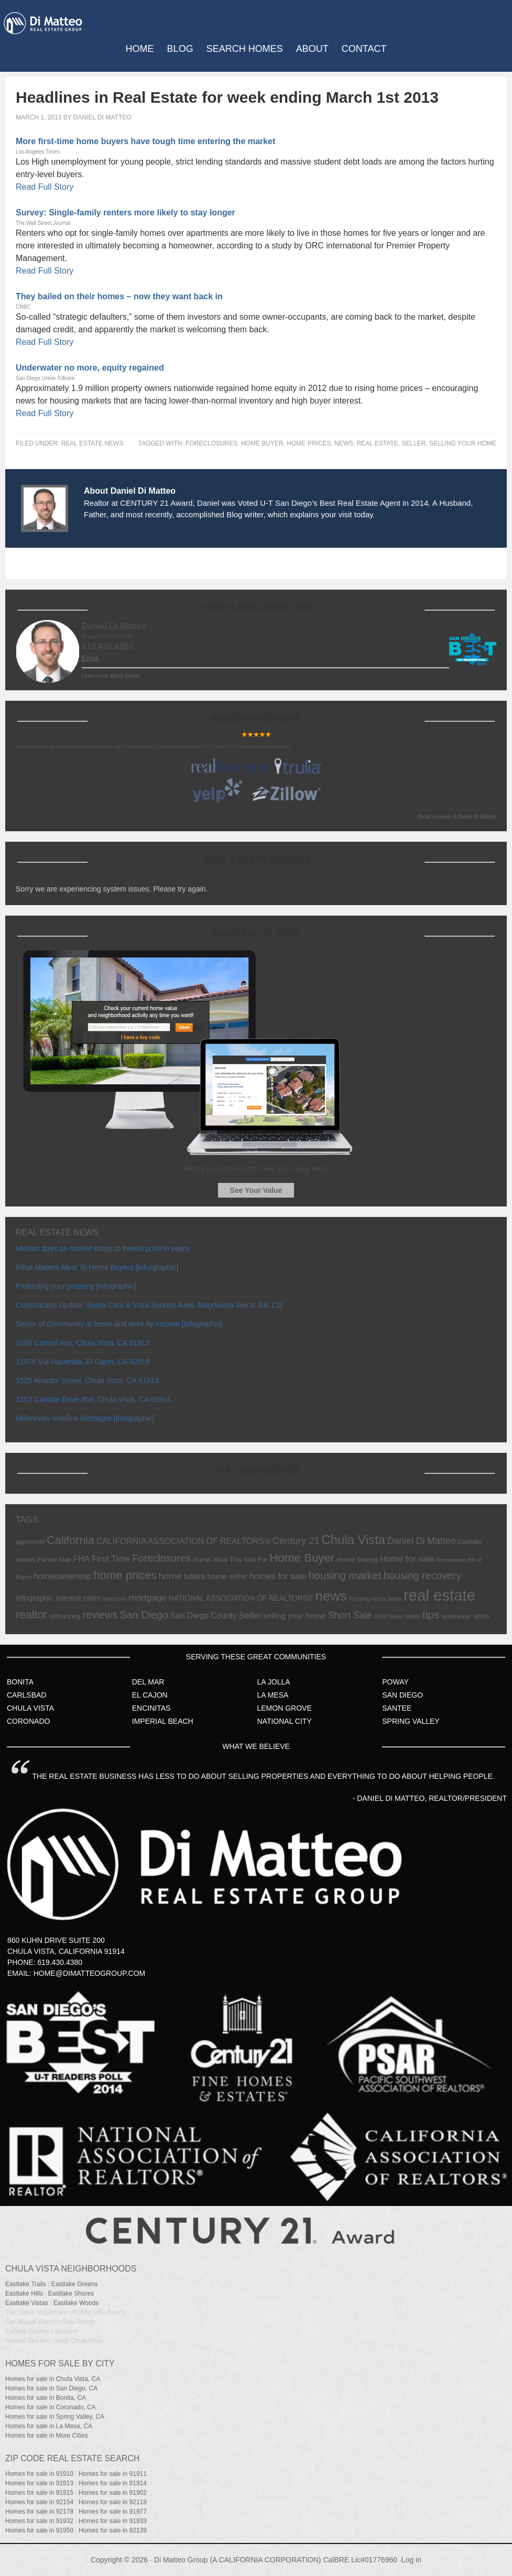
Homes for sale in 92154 (39, 2502)
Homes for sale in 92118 (113, 2502)
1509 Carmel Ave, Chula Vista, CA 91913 (83, 1343)
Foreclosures (211, 443)
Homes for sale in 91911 (113, 2473)
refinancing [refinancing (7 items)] (64, 1616)
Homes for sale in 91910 (39, 2473)
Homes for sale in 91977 (113, 2511)
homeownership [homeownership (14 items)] (62, 1576)
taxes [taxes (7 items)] (412, 1616)
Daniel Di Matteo (102, 117)
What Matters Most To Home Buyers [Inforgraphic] (97, 1267)
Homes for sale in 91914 (113, 2483)
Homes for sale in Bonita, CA (45, 2397)
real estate (377, 443)
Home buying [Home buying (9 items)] (357, 1559)
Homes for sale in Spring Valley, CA (54, 2416)
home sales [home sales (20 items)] (182, 1576)
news (343, 443)
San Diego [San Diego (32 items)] (143, 1615)
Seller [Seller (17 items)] (250, 1616)
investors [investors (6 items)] (114, 1598)
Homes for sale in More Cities (46, 2435)
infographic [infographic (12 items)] (34, 1598)
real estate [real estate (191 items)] (439, 1595)
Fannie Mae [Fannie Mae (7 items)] (54, 1559)
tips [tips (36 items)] (430, 1614)
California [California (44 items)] (70, 1540)
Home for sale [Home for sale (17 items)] (407, 1559)
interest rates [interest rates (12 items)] (78, 1598)
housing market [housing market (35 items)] (345, 1575)
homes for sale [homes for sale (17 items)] (278, 1576)
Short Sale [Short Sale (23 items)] (350, 1615)
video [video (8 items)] (481, 1616)
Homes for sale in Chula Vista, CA (52, 2379)
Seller (413, 443)
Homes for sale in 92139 (113, 2530)
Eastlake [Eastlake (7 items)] (469, 1542)
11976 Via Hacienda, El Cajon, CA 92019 (83, 1361)
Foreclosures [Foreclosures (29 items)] (161, 1558)
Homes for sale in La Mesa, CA (48, 2426)
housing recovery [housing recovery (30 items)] (423, 1575)
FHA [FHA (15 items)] (81, 1559)
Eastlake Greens (74, 2284)
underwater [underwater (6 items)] (456, 1616)
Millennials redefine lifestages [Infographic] (85, 1418)
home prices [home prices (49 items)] (124, 1575)
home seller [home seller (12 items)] (227, 1576)
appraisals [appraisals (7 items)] (30, 1542)
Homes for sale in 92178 (39, 2511)
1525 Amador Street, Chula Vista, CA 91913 (87, 1380)
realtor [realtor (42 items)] (31, 1614)
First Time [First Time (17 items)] (111, 1559)
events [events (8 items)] (26, 1559)
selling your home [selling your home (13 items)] (294, 1615)
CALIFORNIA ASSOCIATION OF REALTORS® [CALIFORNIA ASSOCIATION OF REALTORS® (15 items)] (183, 1541)
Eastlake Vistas (26, 2303)
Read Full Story (44, 186)
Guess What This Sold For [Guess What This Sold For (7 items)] (230, 1559)
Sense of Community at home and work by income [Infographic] (119, 1324)
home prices (309, 443)
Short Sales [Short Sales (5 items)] (388, 1616)
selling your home (462, 443)
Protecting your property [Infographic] (76, 1286)
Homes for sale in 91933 (113, 2521)
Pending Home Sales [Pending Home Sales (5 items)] (375, 1598)
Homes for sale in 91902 (113, 2492)
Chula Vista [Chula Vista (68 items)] (354, 1539)
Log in (411, 2560)
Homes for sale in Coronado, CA (50, 2407)
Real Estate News (92, 443)
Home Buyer (262, 443)
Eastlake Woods (76, 2303)
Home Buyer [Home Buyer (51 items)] (301, 1557)
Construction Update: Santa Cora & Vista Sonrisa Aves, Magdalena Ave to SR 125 (149, 1305)
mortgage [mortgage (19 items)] (147, 1597)
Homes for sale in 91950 (39, 2530)
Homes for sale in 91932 (39, 2521)
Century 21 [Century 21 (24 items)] (296, 1540)
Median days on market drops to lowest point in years (102, 1248)
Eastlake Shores (71, 2293)
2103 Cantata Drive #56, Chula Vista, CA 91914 (93, 1399)
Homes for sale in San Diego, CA (51, 2388)
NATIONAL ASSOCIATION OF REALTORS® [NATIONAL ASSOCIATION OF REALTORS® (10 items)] (241, 1598)
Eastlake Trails (25, 2284)
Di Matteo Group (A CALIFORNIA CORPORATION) (237, 2560)
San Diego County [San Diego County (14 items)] (203, 1615)
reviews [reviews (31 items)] (99, 1615)
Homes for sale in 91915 (39, 2492)
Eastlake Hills (24, 2293)
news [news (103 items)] (331, 1596)
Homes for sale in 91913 (39, 2483)
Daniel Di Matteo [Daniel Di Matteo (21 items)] (421, 1541)
